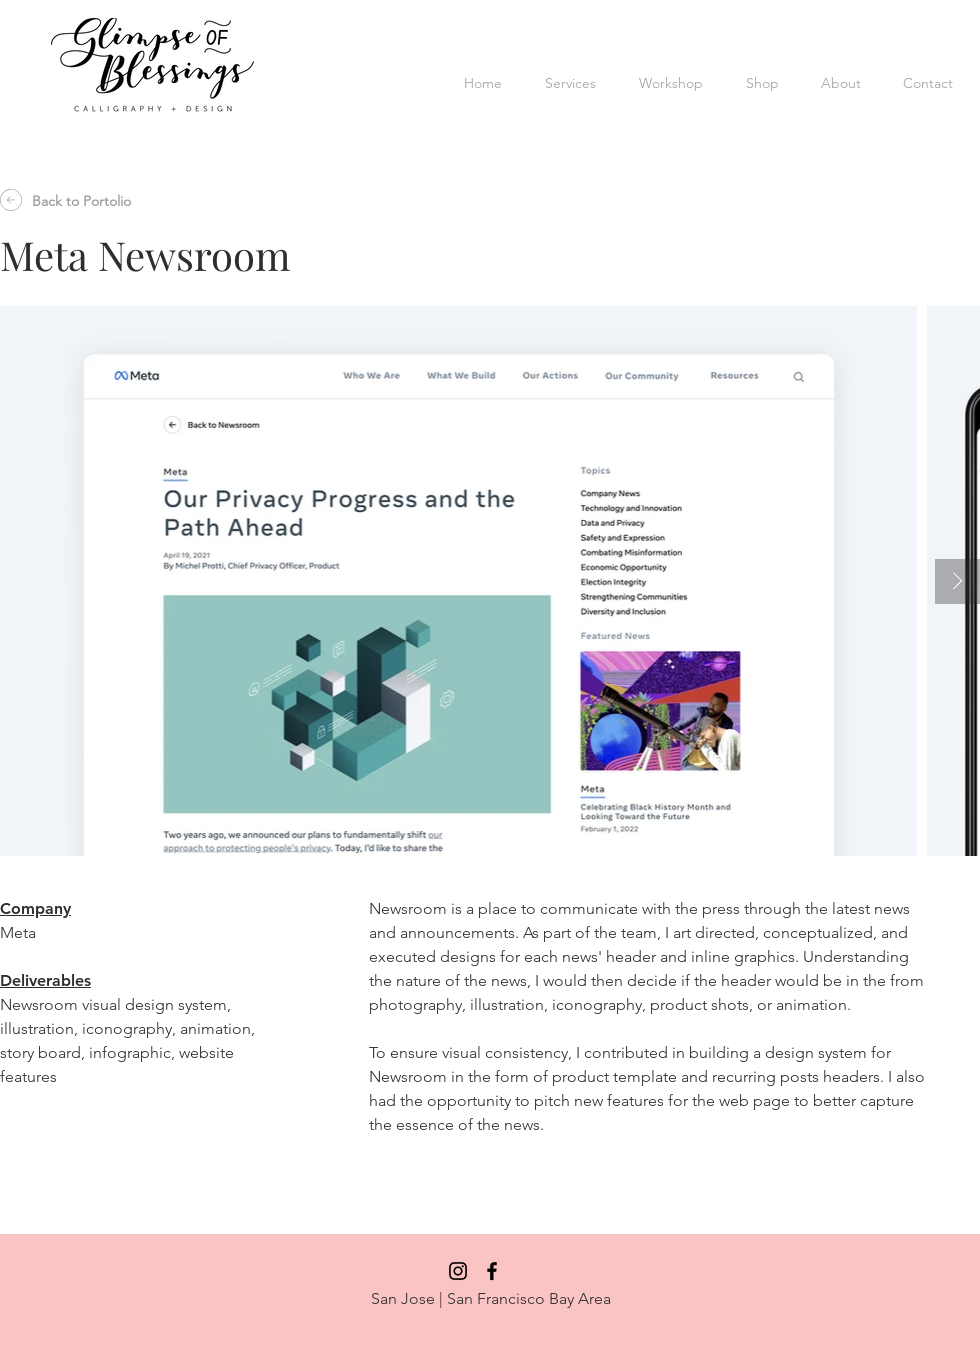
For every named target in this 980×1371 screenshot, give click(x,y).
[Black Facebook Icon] (492, 1271)
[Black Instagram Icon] (458, 1271)
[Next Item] (957, 581)
